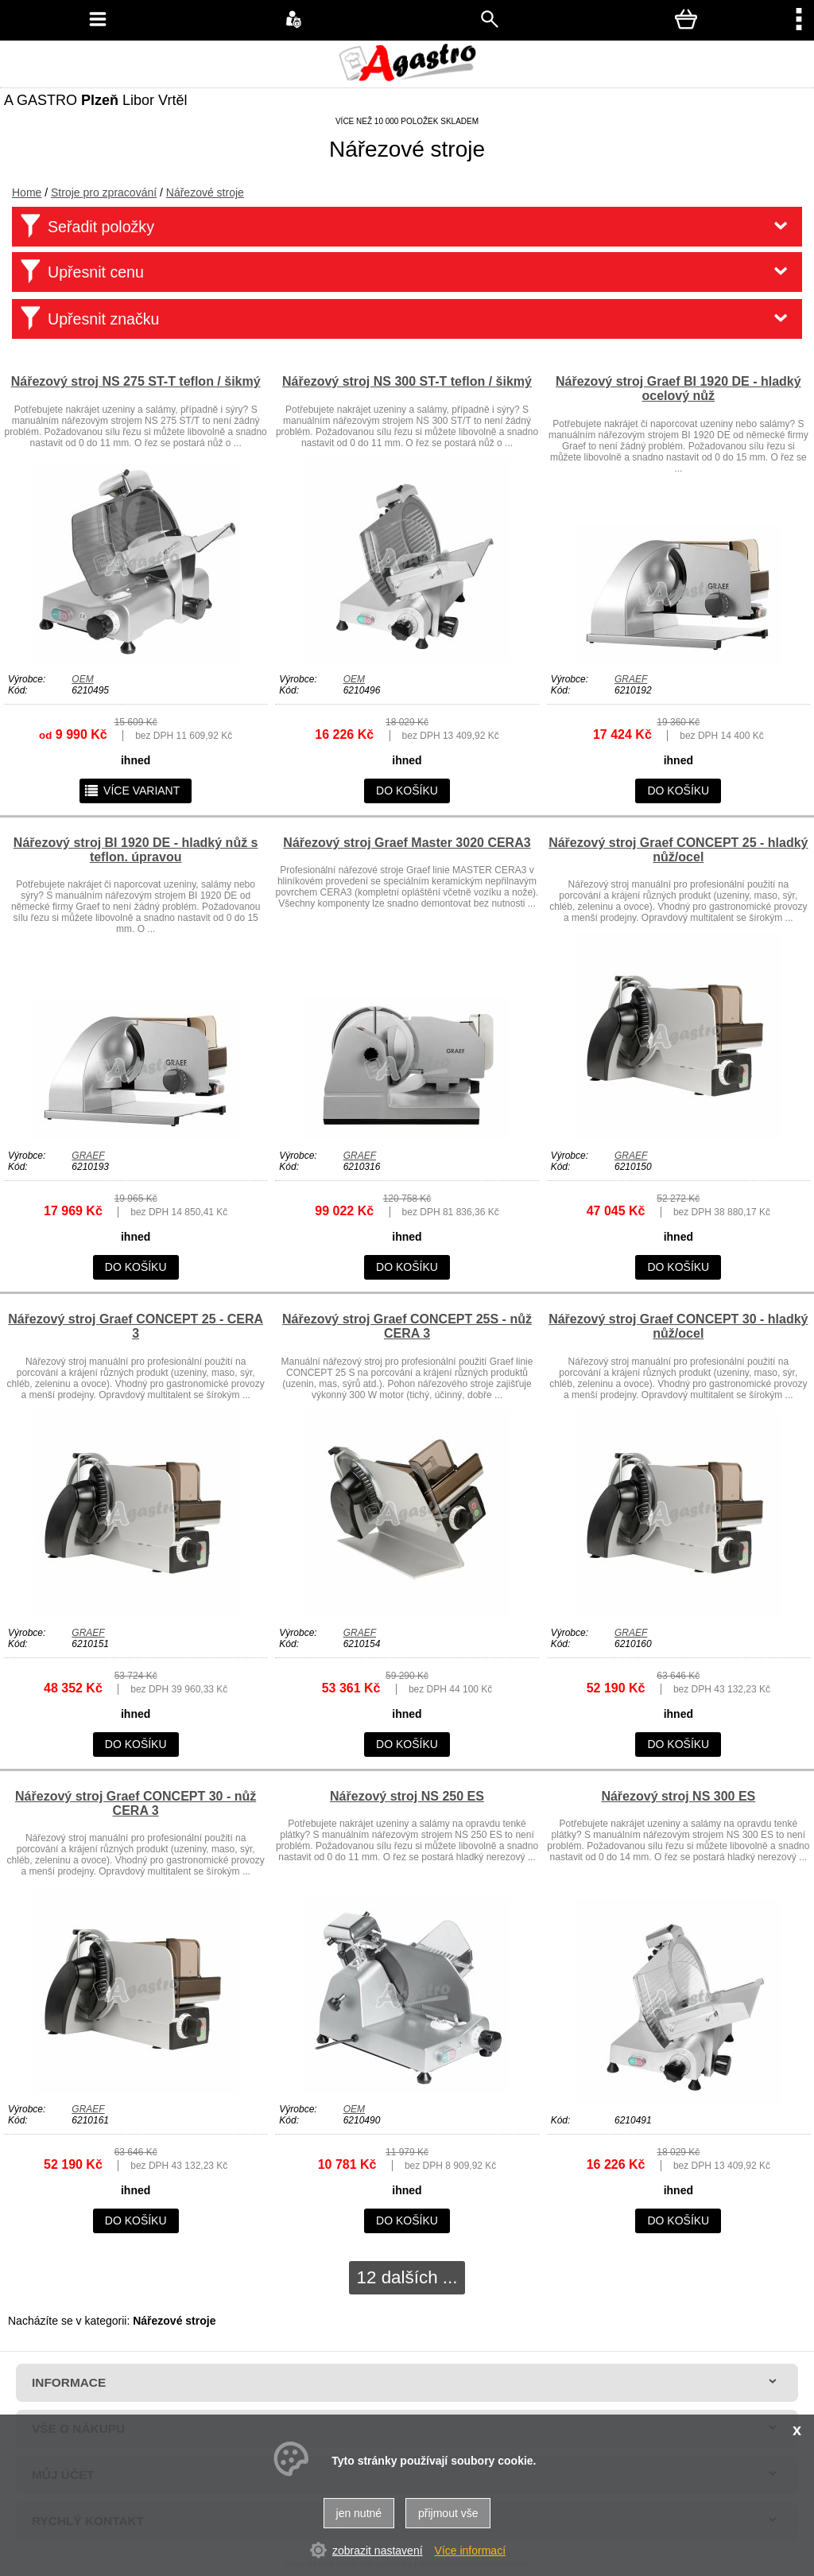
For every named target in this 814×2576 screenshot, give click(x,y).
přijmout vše (448, 2513)
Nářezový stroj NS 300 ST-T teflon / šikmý (407, 381)
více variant (131, 790)
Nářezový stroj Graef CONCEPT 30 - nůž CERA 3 (135, 1803)
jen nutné (359, 2513)
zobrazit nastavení (377, 2550)
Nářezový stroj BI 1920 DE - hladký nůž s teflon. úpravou (136, 850)
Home (26, 192)
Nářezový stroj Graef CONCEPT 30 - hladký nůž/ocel (678, 1326)
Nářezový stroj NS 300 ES (678, 1796)
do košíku (407, 790)
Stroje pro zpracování (104, 192)
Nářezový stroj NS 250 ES (407, 1796)
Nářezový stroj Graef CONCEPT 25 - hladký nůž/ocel (678, 850)
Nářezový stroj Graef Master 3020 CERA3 (406, 842)
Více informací (470, 2550)
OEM (82, 679)
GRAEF (630, 679)
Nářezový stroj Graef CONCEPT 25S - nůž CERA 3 (407, 1326)
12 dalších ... (407, 2277)
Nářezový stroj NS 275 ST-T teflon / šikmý (136, 381)
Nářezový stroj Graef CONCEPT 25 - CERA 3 (135, 1326)
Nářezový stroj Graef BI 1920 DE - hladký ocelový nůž (678, 388)
